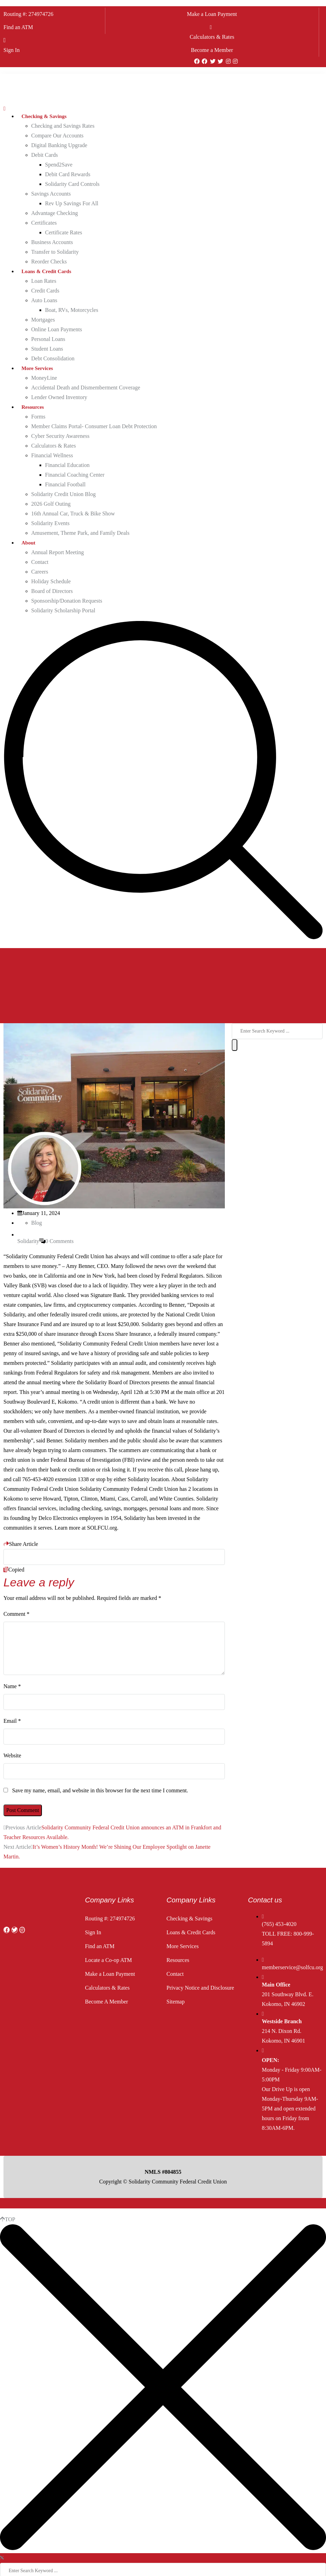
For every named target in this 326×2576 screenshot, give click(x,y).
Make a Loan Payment (212, 14)
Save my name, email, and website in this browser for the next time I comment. (100, 1790)
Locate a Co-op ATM (108, 1960)
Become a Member (212, 50)
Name (12, 1686)
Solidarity (28, 1241)
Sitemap (176, 2002)
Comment (16, 1614)
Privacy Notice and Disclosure (200, 1988)
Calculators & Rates (212, 37)
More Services (183, 1946)
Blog (36, 1223)
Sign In (11, 50)
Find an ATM (18, 27)
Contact (175, 1974)
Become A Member (106, 2002)
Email (12, 1721)
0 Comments (59, 1241)
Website (12, 1755)
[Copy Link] (114, 1557)
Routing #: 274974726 (28, 14)
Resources (178, 1960)
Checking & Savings (189, 1918)
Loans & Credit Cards (191, 1932)
